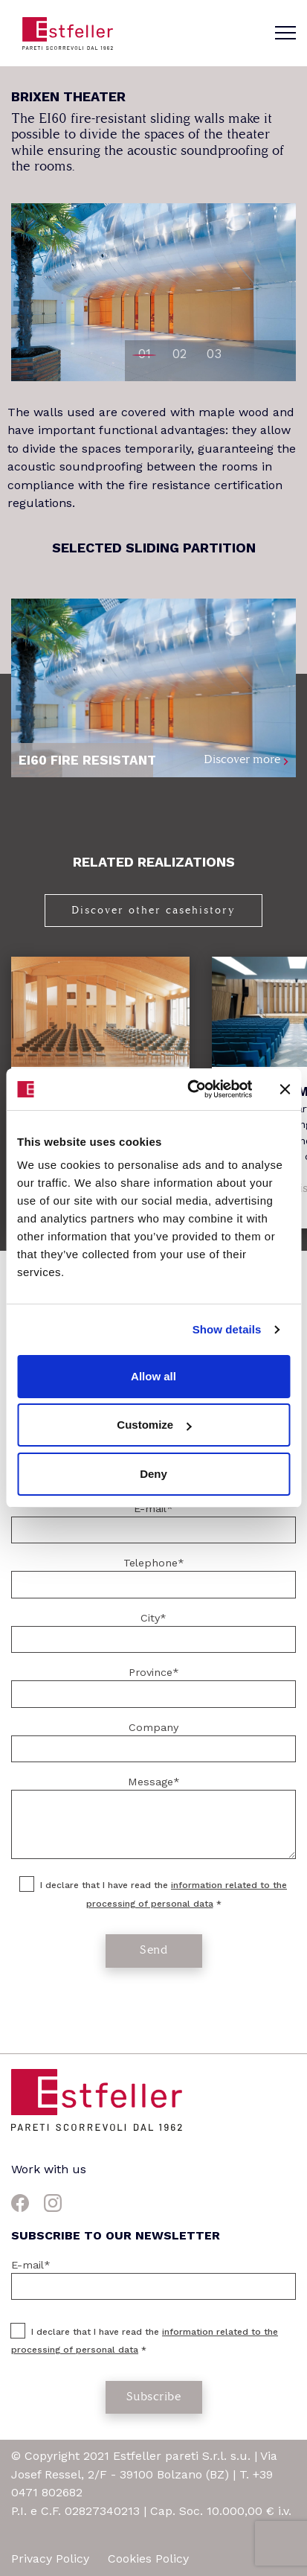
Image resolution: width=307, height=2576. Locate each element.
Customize (154, 1424)
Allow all (153, 1376)
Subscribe (153, 2396)
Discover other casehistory (153, 910)
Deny (153, 1473)
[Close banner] (284, 1089)
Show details (227, 1329)
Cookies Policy (148, 2558)
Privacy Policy (52, 2558)
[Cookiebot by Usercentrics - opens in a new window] (190, 1089)
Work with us (48, 2169)
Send (153, 1949)
